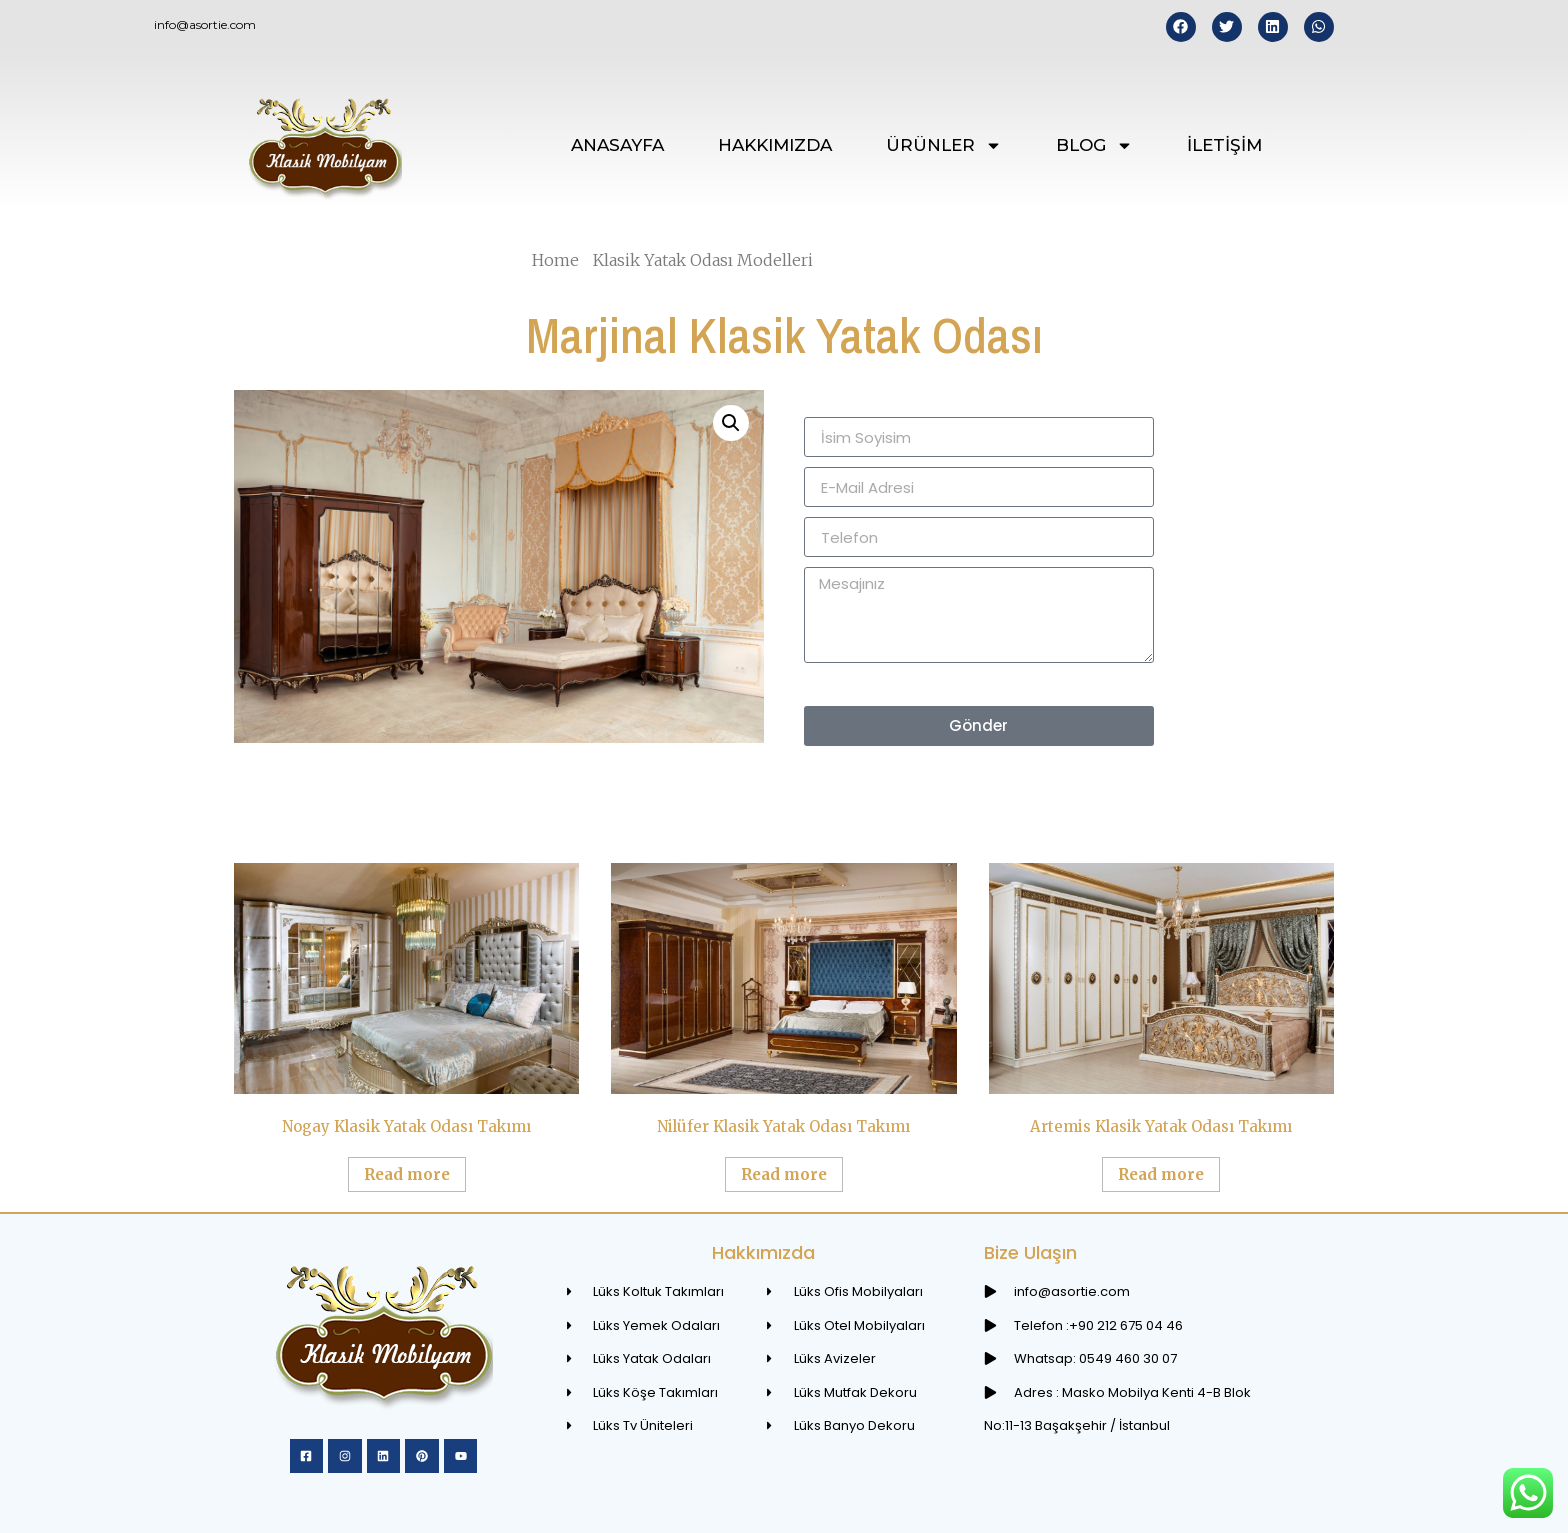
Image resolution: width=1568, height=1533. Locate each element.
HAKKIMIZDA (775, 145)
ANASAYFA (617, 145)
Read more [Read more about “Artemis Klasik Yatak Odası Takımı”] (1161, 1174)
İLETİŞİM (1224, 145)
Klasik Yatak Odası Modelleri (703, 260)
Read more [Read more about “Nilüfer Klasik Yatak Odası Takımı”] (784, 1174)
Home (555, 260)
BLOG (1094, 145)
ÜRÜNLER (944, 145)
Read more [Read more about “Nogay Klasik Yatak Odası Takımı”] (407, 1174)
